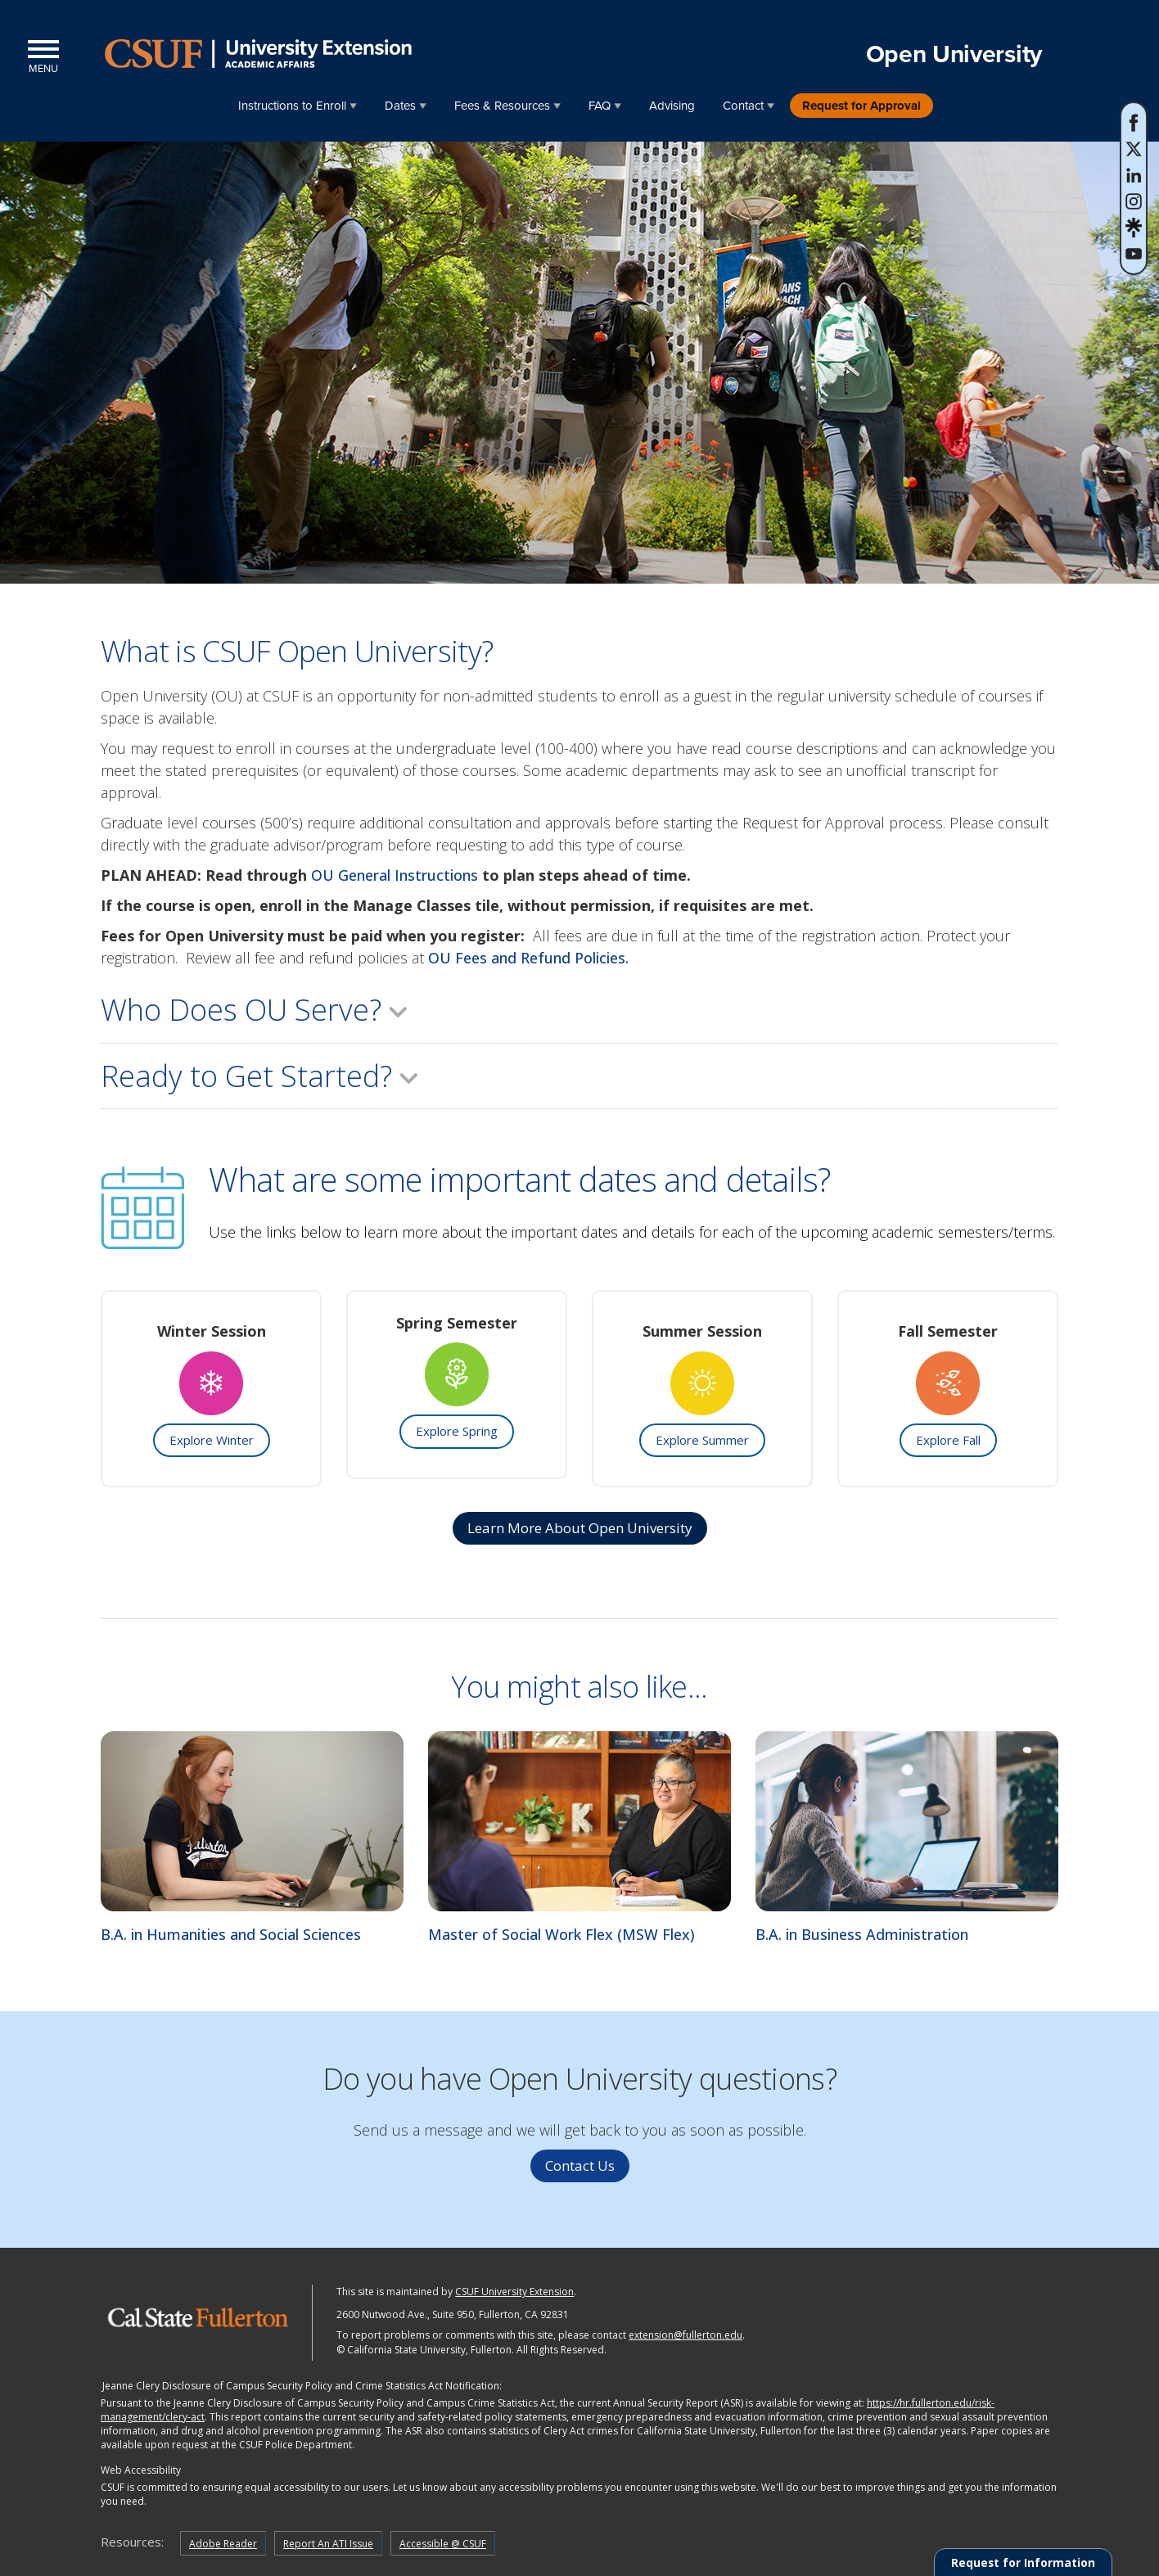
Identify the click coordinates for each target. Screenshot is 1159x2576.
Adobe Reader (223, 2544)
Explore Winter (211, 1440)
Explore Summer (702, 1440)
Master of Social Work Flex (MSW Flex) (561, 1934)
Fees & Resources (502, 105)
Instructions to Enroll (292, 105)
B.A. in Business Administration (861, 1934)
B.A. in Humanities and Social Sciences (231, 1934)
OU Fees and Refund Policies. (530, 958)
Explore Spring (457, 1431)
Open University (954, 54)
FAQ (600, 105)
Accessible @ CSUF (442, 2544)
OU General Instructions (394, 875)
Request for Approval (861, 105)
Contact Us (580, 2165)
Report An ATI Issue (328, 2544)
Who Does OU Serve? (256, 1010)
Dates (400, 105)
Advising (672, 105)
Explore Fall (948, 1440)
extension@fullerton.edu (685, 2335)
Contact (743, 105)
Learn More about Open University (579, 1527)
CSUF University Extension (514, 2292)
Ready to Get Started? (261, 1076)
